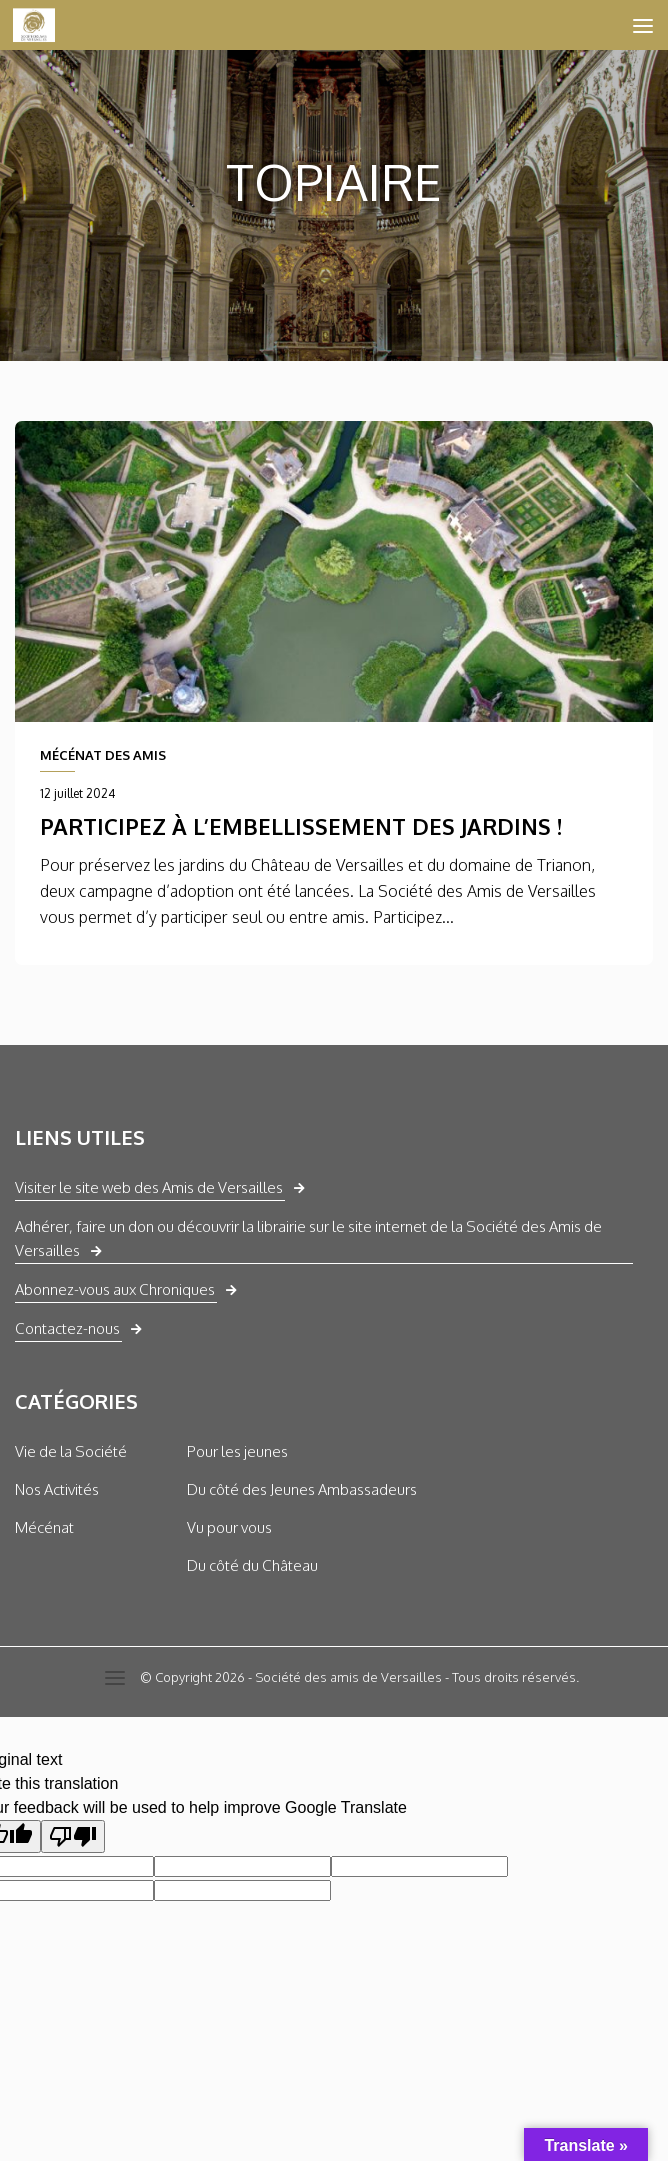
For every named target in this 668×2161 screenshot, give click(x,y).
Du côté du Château (252, 1565)
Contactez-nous (67, 1328)
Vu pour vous (229, 1527)
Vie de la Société (71, 1451)
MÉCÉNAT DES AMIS (103, 755)
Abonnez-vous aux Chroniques (115, 1289)
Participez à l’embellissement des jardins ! (301, 826)
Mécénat (44, 1527)
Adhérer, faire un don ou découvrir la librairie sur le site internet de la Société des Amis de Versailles (308, 1238)
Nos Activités (57, 1489)
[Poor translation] (73, 1836)
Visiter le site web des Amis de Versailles (149, 1187)
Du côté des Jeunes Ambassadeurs (302, 1489)
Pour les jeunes (237, 1451)
